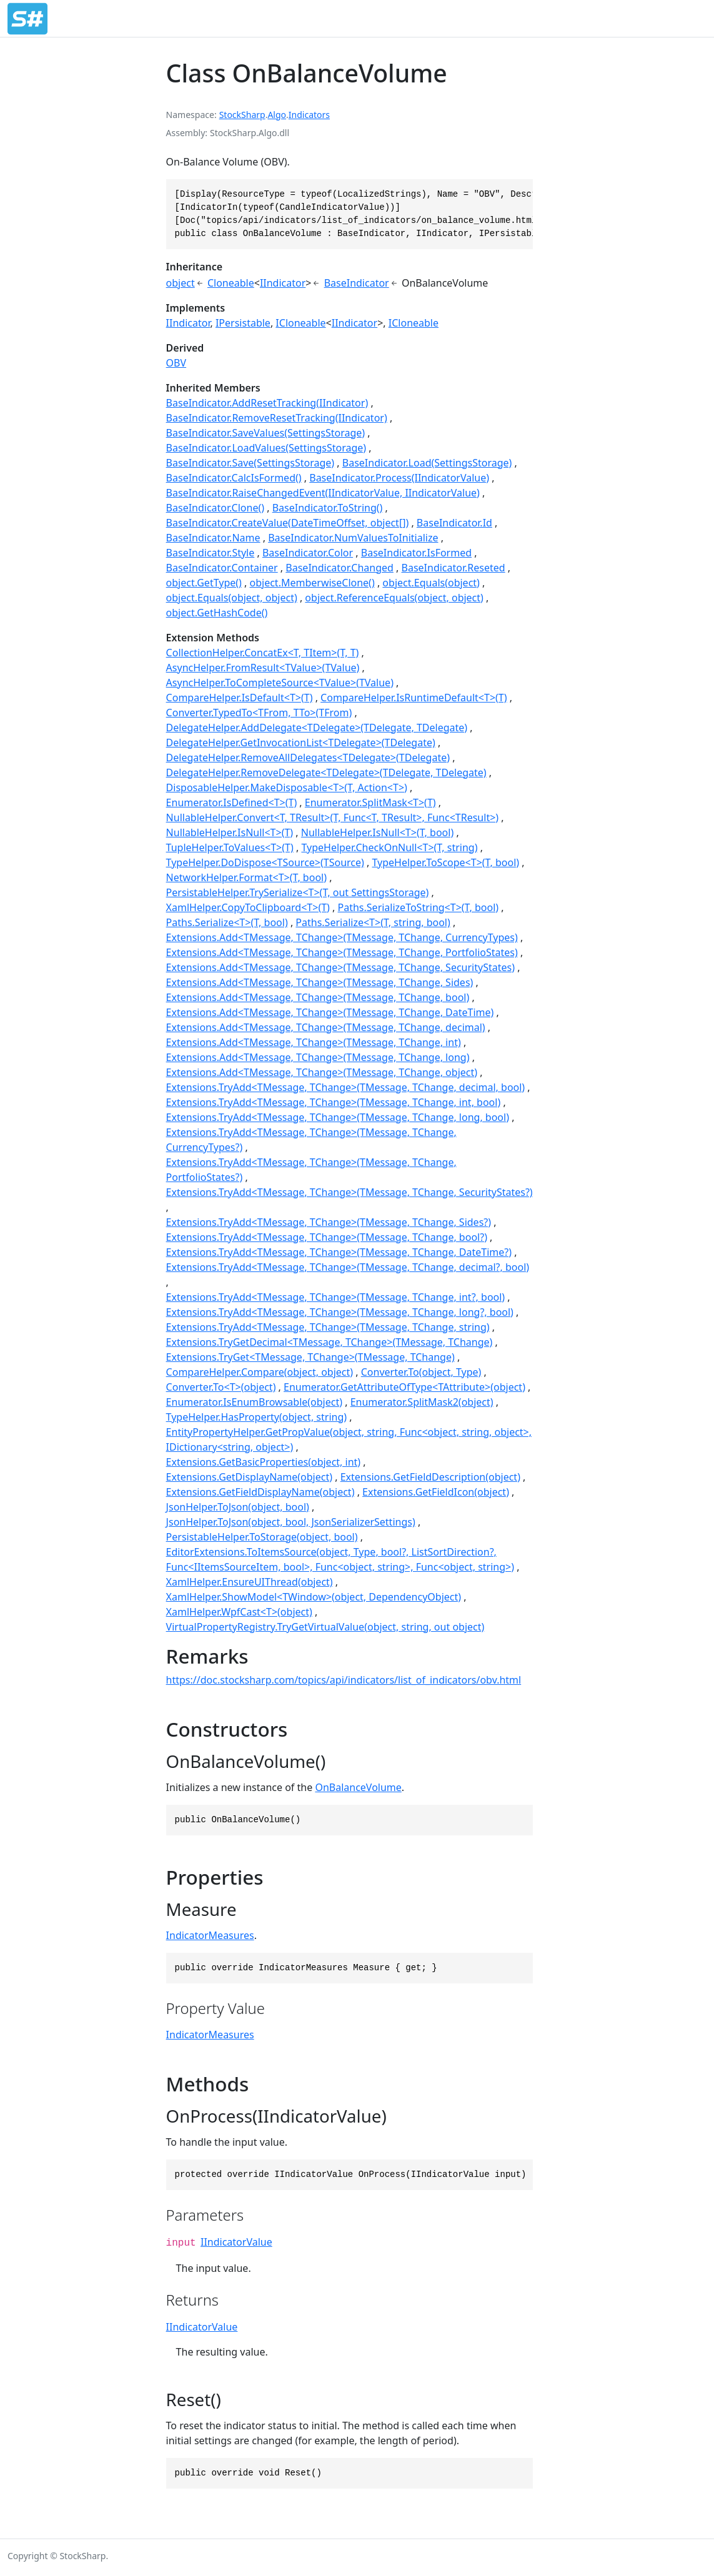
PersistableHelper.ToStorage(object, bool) (262, 1537)
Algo (276, 115)
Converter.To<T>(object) (221, 1387)
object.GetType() (204, 583)
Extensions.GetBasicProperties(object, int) (263, 1462)
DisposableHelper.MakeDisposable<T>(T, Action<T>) (286, 787)
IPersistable (243, 323)
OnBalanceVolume (358, 1787)
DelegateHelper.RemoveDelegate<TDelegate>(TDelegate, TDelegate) (326, 772)
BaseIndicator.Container (222, 568)
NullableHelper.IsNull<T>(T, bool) (377, 832)
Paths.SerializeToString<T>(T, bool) (418, 907)
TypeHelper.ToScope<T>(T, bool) (445, 862)
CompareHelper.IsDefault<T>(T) (239, 697)
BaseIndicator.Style (210, 553)
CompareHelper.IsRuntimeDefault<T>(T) (413, 697)
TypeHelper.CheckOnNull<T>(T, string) (389, 847)
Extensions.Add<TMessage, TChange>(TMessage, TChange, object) (321, 1072)
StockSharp (242, 115)
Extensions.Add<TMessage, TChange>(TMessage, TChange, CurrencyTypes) (342, 937)
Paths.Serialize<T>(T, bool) (227, 922)
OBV (176, 363)
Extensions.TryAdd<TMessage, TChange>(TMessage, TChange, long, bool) (337, 1117)
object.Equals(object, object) (231, 598)
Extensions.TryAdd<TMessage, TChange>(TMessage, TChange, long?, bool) (339, 1312)
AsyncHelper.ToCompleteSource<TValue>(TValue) (280, 682)
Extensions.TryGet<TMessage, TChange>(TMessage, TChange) (310, 1357)
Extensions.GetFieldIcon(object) (435, 1492)
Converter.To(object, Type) (421, 1372)
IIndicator (282, 283)
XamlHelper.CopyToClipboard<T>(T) (248, 907)
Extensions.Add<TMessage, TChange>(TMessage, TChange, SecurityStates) (340, 967)
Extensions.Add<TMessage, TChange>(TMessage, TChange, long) (318, 1057)
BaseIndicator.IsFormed (416, 553)
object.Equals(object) (431, 583)
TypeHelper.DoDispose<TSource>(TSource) (265, 862)
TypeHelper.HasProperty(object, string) (256, 1417)
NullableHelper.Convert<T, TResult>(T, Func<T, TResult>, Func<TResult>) (332, 817)
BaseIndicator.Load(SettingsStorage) (427, 463)
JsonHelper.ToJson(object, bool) (237, 1507)
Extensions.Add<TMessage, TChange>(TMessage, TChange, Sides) (320, 982)
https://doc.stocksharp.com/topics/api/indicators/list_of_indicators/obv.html (344, 1680)
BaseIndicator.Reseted (453, 568)
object (180, 283)
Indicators (309, 115)
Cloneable (230, 283)
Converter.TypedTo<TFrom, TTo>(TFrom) (259, 712)
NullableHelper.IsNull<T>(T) (230, 832)
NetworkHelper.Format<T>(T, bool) (246, 877)
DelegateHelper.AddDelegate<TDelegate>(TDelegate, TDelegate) (317, 727)
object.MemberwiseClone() (312, 583)
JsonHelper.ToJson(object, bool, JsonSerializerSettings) (290, 1522)
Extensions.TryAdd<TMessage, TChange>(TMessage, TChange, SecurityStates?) (349, 1192)
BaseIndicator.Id (454, 523)
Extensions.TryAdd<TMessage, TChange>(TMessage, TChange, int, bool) (333, 1102)
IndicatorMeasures (210, 1935)
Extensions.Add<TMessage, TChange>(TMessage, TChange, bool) (318, 997)
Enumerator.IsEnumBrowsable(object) (254, 1402)
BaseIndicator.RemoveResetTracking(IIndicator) (276, 418)
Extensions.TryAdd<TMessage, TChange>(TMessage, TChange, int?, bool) (335, 1297)
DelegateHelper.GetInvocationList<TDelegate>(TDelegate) (300, 742)
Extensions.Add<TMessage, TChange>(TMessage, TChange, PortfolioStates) (342, 952)
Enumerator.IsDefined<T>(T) (231, 802)
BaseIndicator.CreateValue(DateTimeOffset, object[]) (287, 523)
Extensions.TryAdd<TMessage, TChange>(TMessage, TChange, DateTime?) (339, 1252)
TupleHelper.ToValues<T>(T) (230, 847)
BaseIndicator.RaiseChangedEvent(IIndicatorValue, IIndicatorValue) (323, 493)
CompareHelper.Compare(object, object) (259, 1372)
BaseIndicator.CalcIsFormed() (234, 478)
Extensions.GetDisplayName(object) (249, 1477)
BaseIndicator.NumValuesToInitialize (353, 538)
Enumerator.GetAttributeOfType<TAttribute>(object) (404, 1387)
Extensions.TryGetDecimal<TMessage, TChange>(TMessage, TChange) (329, 1342)
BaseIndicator (356, 283)
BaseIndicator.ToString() (327, 508)
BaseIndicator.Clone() (215, 508)
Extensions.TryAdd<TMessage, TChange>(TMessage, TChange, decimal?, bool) (348, 1267)
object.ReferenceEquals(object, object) (394, 598)
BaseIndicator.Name (213, 538)
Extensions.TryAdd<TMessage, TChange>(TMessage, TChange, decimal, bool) (345, 1087)
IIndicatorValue (236, 2242)
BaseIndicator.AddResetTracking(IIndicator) (267, 403)
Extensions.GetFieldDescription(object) (430, 1477)
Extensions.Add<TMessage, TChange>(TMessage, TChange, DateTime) (330, 1012)
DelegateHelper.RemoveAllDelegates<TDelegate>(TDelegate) (308, 757)
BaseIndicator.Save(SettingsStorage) (250, 463)
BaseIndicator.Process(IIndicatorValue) (399, 478)
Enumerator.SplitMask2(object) (421, 1402)
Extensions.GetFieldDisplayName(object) (260, 1492)
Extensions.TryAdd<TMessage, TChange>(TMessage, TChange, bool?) (326, 1237)
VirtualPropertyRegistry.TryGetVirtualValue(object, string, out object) (325, 1627)
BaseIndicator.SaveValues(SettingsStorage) (265, 433)
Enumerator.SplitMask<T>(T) (370, 802)
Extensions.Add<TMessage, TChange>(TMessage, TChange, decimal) (325, 1027)
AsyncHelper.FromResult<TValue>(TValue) (263, 667)
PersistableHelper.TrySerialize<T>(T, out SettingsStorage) (297, 892)
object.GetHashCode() (217, 612)
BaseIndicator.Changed (339, 568)
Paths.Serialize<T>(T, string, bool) (372, 922)
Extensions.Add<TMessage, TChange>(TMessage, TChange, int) (313, 1042)
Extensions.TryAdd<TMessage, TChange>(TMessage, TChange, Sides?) (328, 1222)
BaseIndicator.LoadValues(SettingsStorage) (266, 448)
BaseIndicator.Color (307, 553)
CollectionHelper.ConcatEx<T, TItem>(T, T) (262, 652)
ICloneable (300, 323)
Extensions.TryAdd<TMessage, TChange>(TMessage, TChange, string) (328, 1327)
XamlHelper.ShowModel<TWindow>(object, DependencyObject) (313, 1597)
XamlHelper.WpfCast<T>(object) (239, 1612)
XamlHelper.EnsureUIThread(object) (249, 1582)
